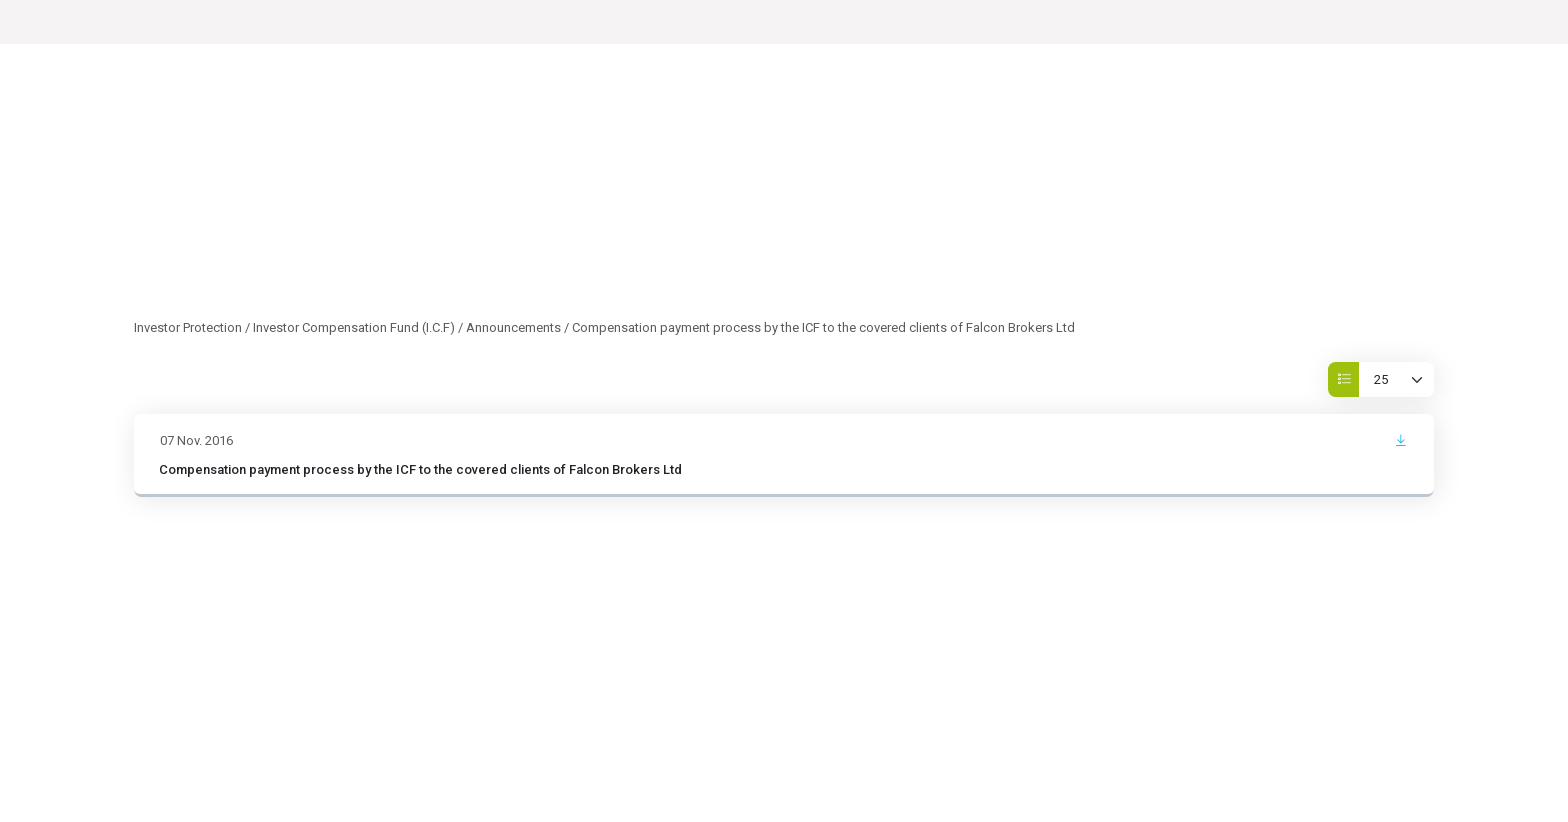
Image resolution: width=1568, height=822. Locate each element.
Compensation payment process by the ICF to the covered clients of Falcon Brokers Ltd (420, 469)
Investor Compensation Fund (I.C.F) (354, 327)
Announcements (513, 327)
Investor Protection (188, 327)
